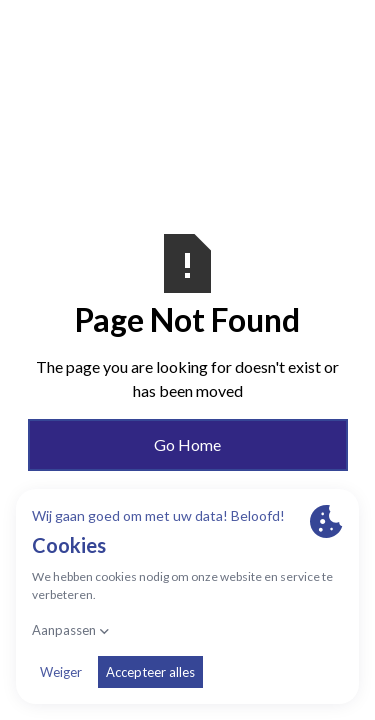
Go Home (187, 444)
